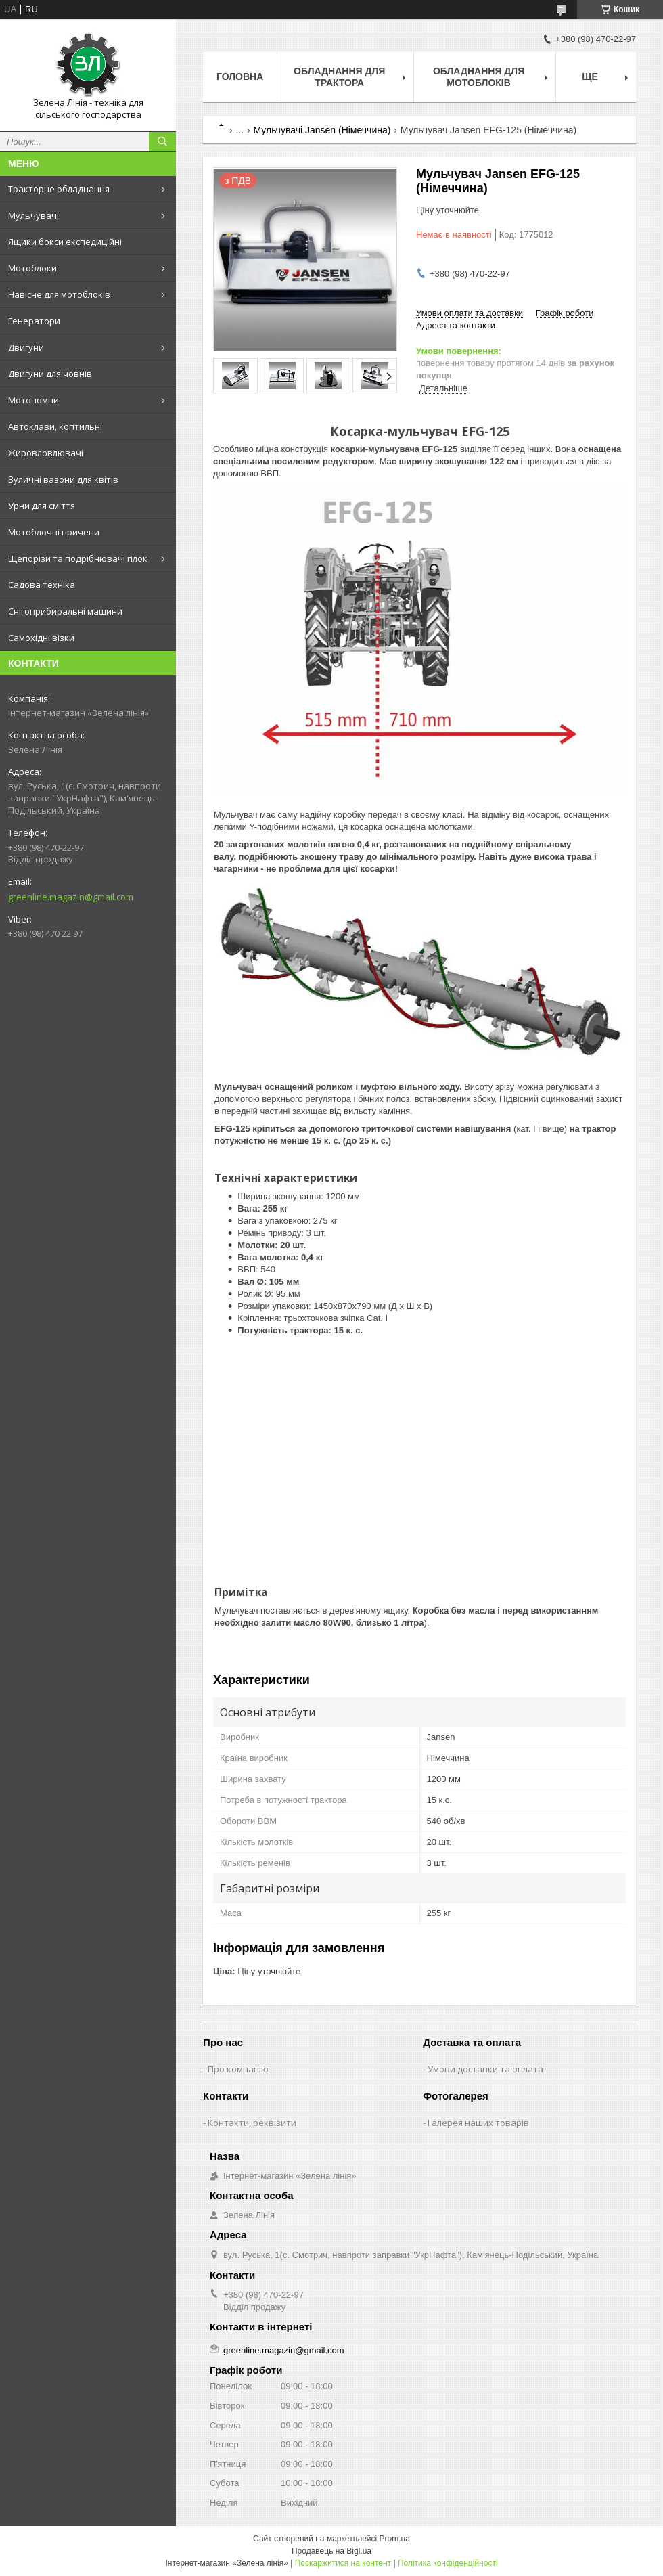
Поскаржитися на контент (343, 2563)
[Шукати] (162, 141)
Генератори (34, 321)
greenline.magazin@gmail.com (70, 897)
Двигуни (26, 347)
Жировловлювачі (45, 453)
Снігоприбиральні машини (65, 611)
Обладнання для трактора (339, 77)
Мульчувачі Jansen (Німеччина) (322, 130)
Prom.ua (395, 2539)
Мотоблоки (32, 268)
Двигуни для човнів (50, 374)
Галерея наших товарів (478, 2122)
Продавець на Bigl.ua (331, 2551)
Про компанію (238, 2069)
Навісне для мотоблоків (59, 294)
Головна (239, 76)
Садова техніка (41, 585)
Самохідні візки (41, 637)
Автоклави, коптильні (55, 426)
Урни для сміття (41, 505)
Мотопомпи (33, 400)
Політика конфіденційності (448, 2563)
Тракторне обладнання (59, 189)
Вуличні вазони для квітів (63, 479)
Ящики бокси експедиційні (65, 242)
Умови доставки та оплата (485, 2069)
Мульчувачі (33, 215)
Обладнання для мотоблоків (478, 77)
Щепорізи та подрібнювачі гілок (77, 558)
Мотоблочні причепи (53, 532)
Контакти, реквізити (252, 2122)
